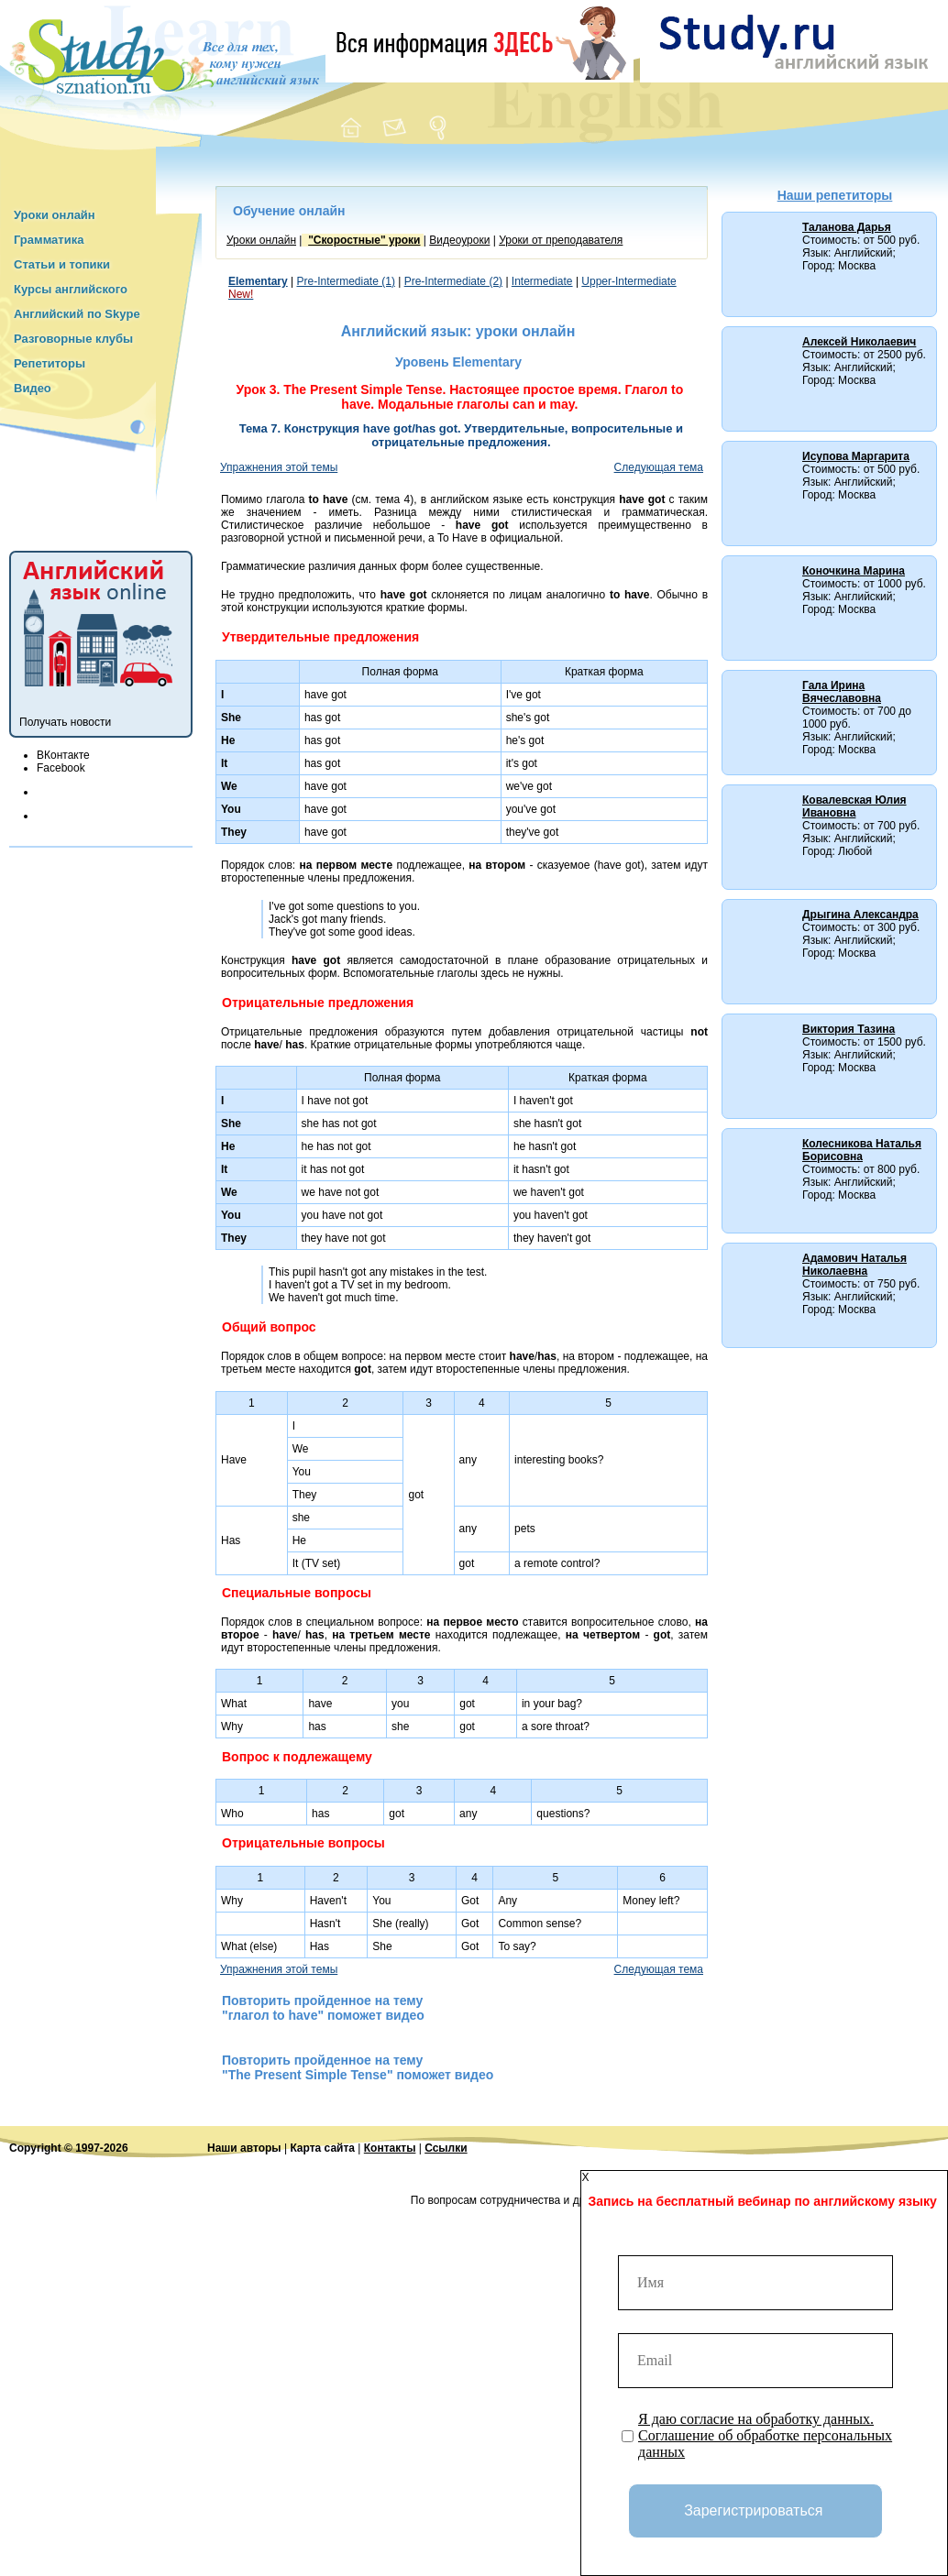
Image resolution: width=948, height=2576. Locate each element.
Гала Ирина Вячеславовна (841, 692)
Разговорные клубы (73, 338)
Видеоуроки (459, 240)
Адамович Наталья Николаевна (854, 1264)
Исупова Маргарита (855, 456)
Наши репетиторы (835, 195)
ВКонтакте (63, 755)
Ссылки (445, 2148)
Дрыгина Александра (860, 914)
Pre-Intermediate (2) (453, 281)
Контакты (390, 2148)
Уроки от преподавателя (561, 240)
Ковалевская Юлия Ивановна (854, 806)
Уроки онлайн (54, 215)
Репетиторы (49, 363)
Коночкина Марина (853, 571)
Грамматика (48, 240)
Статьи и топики (62, 264)
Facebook (61, 768)
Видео (32, 388)
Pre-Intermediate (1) (346, 281)
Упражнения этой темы (278, 467)
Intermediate (542, 281)
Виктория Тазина (848, 1029)
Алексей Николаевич (859, 341)
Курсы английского (70, 289)
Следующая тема (658, 467)
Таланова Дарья (846, 227)
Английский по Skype (77, 314)
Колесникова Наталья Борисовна (861, 1150)
